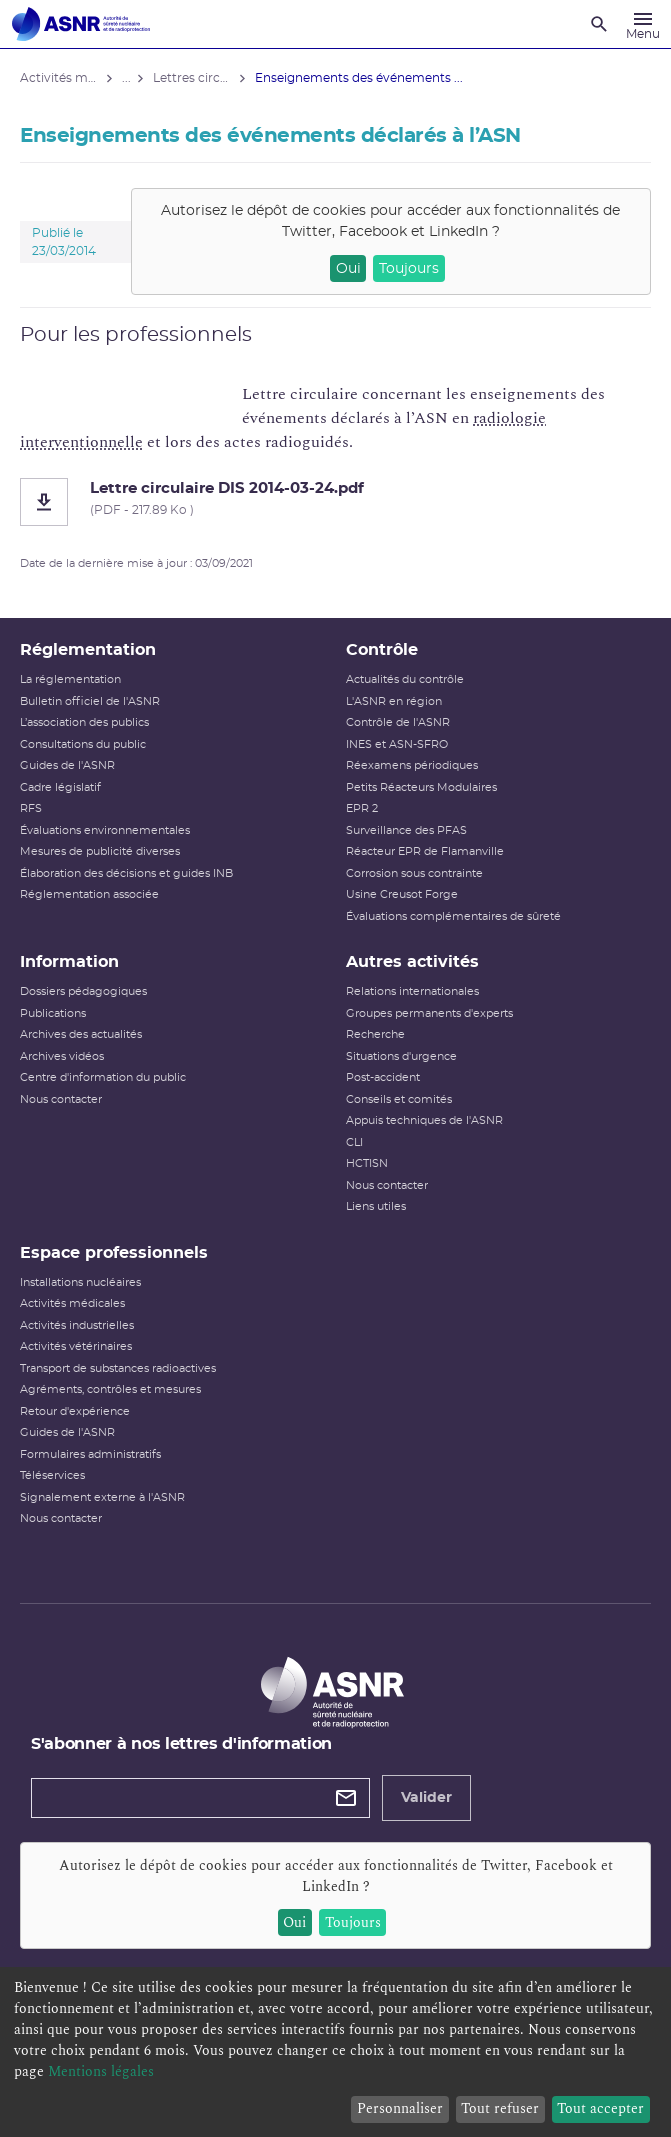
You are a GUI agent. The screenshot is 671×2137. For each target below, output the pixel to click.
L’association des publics (84, 722)
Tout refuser (500, 2108)
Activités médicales (72, 1303)
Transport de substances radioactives (118, 1368)
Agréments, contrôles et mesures (110, 1389)
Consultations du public (83, 744)
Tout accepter (600, 2108)
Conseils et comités (399, 1099)
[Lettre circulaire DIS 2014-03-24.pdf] (335, 502)
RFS (31, 808)
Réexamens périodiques (412, 765)
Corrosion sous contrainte (414, 873)
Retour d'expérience (75, 1411)
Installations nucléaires (80, 1282)
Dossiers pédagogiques (83, 991)
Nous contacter (61, 1099)
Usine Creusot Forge (402, 894)
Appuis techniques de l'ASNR (424, 1120)
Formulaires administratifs (90, 1454)
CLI (354, 1142)
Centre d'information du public (103, 1077)
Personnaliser (400, 2108)
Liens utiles (376, 1206)
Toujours (409, 269)
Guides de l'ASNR (67, 765)
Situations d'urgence (401, 1056)
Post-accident (383, 1077)
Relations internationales (412, 991)
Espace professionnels (114, 1253)
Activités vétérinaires (76, 1346)
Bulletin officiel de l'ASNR (90, 701)
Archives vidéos (62, 1056)
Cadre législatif (60, 787)
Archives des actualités (81, 1034)
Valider (426, 1798)
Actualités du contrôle (405, 679)
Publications (53, 1013)
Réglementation (88, 650)
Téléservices (52, 1475)
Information (69, 962)
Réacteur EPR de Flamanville (425, 851)
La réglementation (70, 679)
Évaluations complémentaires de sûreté (453, 916)
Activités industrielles (77, 1325)
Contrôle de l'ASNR (398, 722)
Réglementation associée (89, 894)
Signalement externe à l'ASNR (102, 1497)
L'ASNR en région (394, 701)
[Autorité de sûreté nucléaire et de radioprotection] (81, 24)
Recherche (375, 1034)
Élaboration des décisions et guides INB (126, 873)
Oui (348, 269)
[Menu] (643, 24)
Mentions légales (101, 2071)
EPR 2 (362, 808)
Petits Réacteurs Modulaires (421, 787)
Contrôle (382, 650)
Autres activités (412, 962)
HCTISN (367, 1163)
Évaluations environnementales (105, 830)
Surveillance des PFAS (406, 830)
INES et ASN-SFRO (397, 744)
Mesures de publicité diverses (100, 851)
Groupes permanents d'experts (429, 1013)
